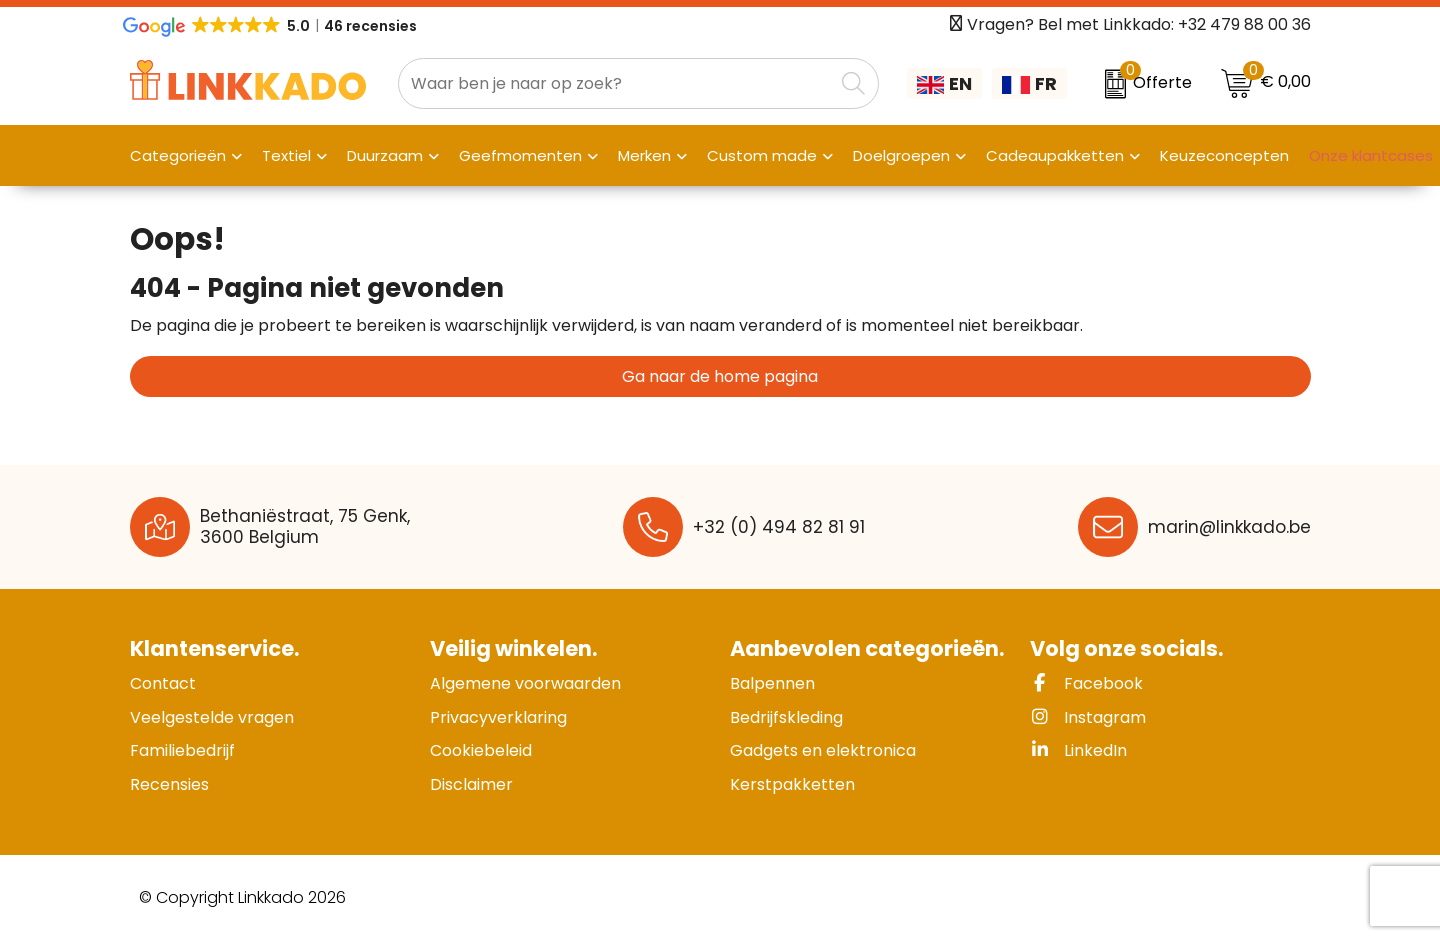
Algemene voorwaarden (525, 683)
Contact (163, 683)
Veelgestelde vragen (212, 717)
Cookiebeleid (481, 750)
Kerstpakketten (792, 784)
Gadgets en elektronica (823, 750)
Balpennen (772, 683)
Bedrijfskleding (786, 717)
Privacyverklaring (498, 717)
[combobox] (616, 83)
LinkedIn (1078, 750)
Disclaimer (471, 784)
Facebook (1086, 683)
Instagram (1088, 717)
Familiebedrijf (182, 750)
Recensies (169, 784)
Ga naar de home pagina (720, 376)
